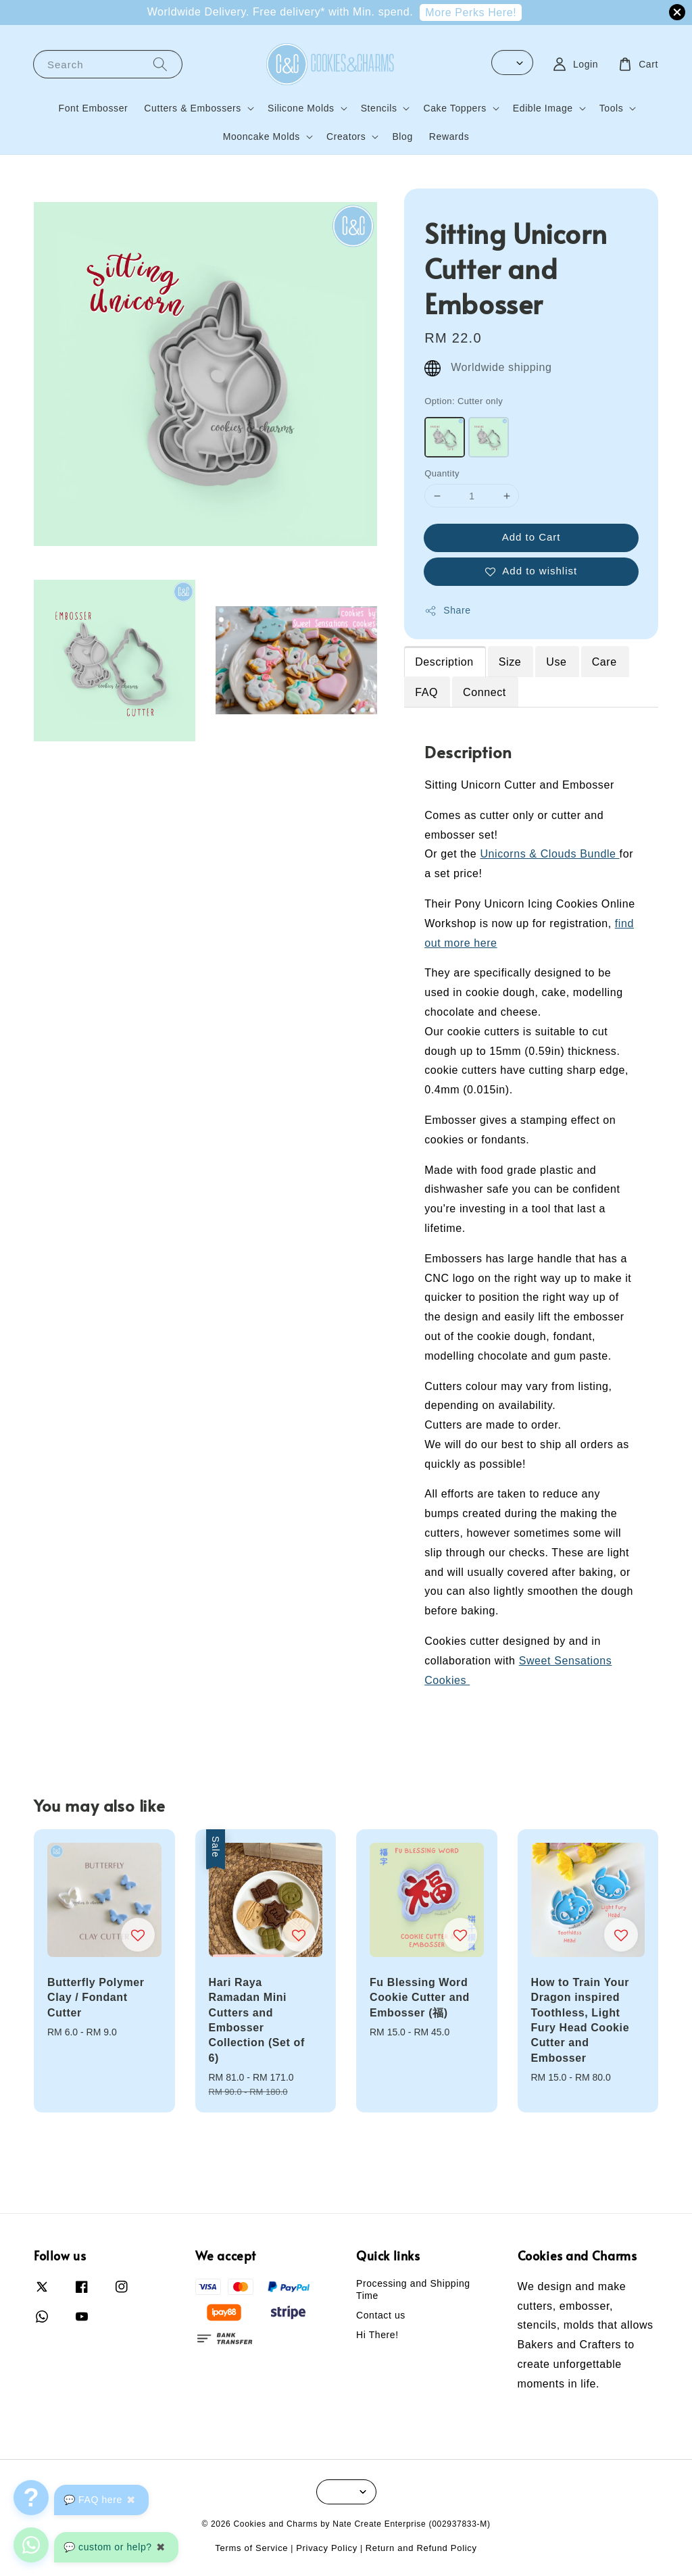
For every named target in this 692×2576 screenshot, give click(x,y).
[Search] (160, 64)
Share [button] (447, 611)
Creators (346, 136)
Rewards (449, 136)
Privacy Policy (326, 2548)
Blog (402, 136)
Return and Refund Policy (421, 2548)
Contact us (380, 2315)
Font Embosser (93, 108)
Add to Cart (531, 537)
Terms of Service (251, 2548)
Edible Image (543, 108)
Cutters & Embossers (192, 108)
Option (463, 401)
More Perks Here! (470, 12)
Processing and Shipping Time (413, 2289)
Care (604, 662)
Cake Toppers (454, 108)
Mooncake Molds (261, 136)
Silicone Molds (301, 108)
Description (444, 662)
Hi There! (377, 2334)
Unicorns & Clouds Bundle (549, 854)
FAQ (426, 692)
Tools (611, 108)
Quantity (442, 473)
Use (556, 662)
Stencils (379, 108)
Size (510, 662)
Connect (484, 692)
